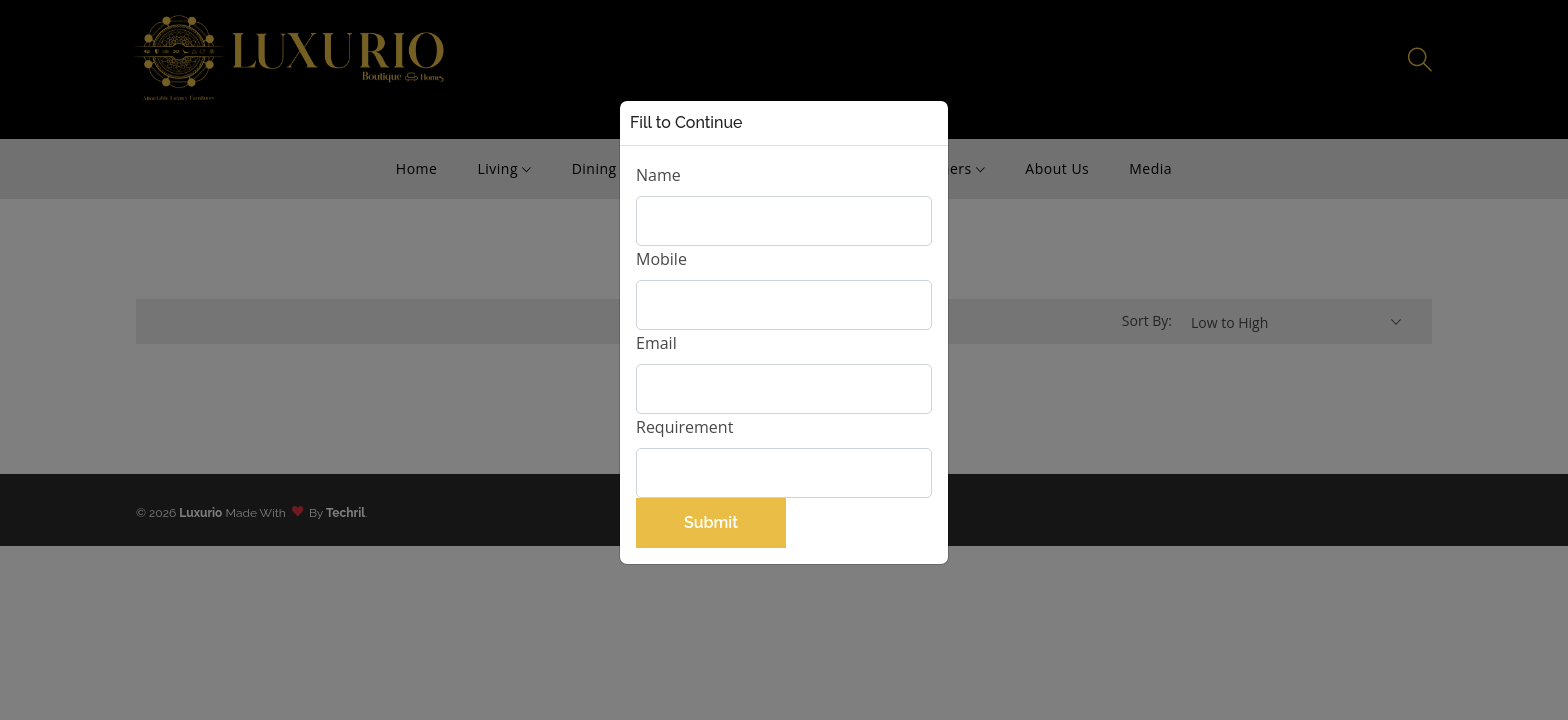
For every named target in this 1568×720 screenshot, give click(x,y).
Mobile (661, 259)
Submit (711, 522)
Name (658, 175)
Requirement (684, 427)
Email (656, 343)
